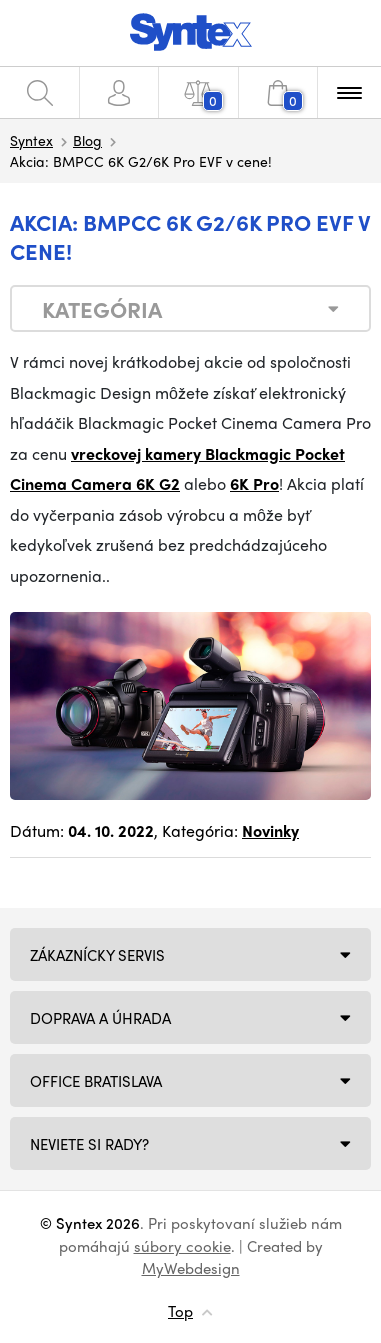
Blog (87, 140)
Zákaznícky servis (97, 955)
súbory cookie (182, 1246)
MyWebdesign (191, 1268)
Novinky (270, 830)
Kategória (102, 309)
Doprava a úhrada (100, 1018)
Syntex (31, 140)
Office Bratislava (96, 1081)
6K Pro (254, 483)
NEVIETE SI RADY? (89, 1144)
